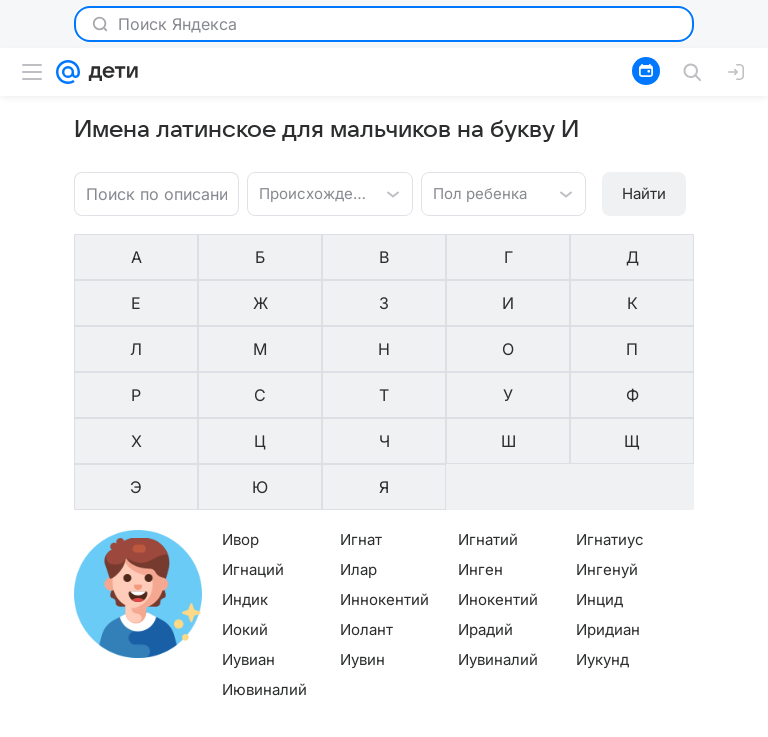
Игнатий (488, 399)
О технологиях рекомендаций (604, 722)
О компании (95, 722)
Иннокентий (384, 459)
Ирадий (485, 489)
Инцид (599, 459)
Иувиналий (498, 519)
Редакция (472, 722)
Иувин (362, 519)
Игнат (361, 399)
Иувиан (248, 519)
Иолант (366, 489)
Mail (32, 722)
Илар (358, 429)
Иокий (245, 489)
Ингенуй (607, 429)
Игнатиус (610, 399)
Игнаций (253, 429)
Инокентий (498, 459)
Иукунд (602, 519)
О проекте (398, 722)
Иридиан (608, 489)
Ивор (240, 399)
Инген (480, 429)
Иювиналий (264, 549)
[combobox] (309, 192)
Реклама (172, 722)
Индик (245, 459)
